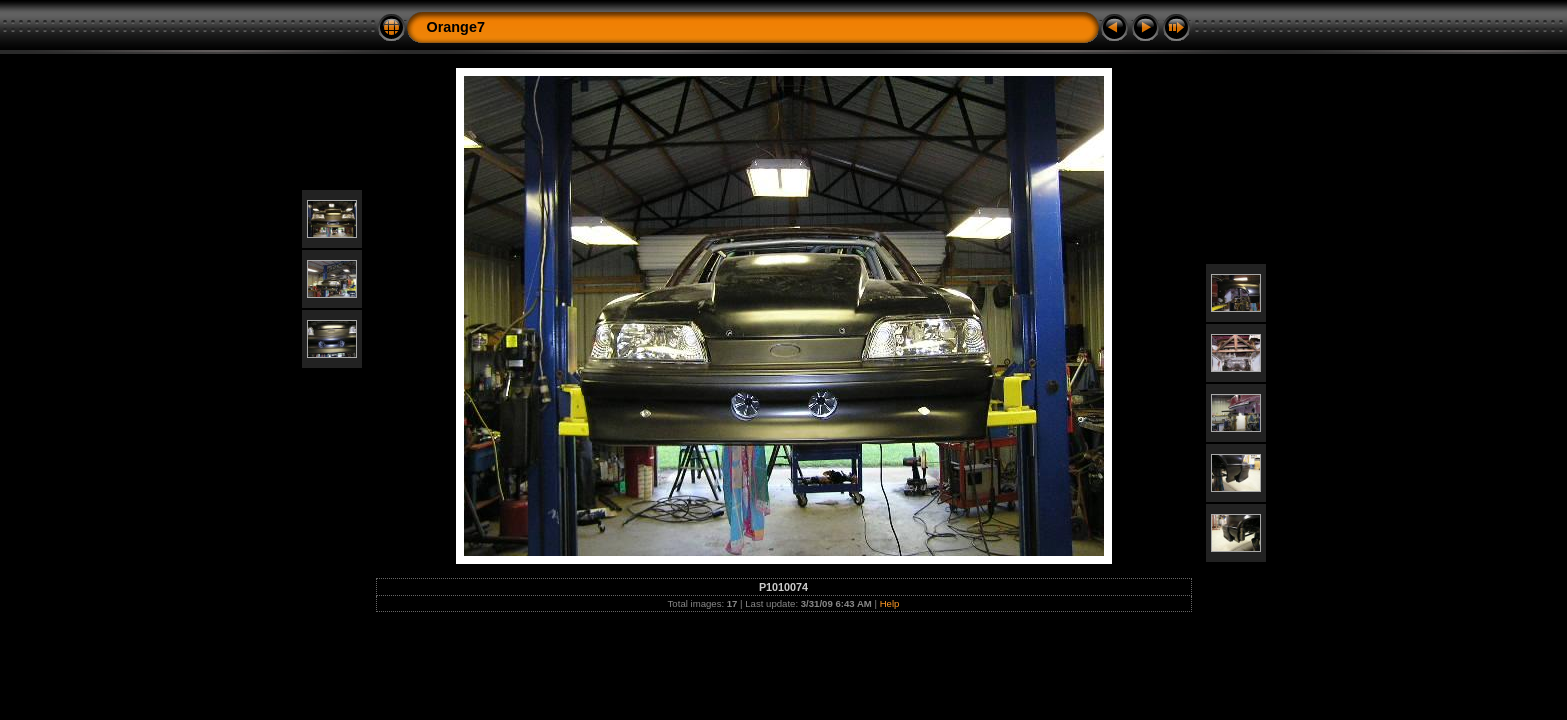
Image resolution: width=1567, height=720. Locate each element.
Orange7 (456, 27)
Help (890, 603)
